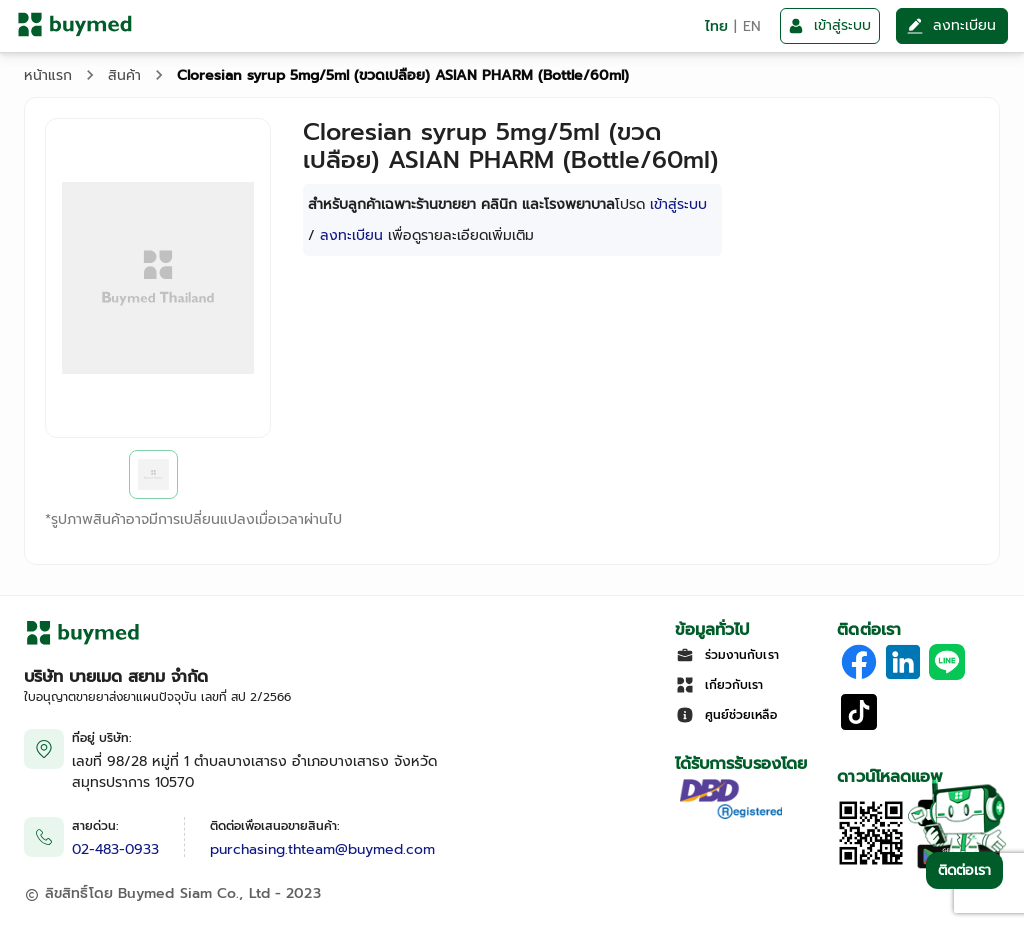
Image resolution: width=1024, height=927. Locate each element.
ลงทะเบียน (351, 235)
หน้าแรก (48, 75)
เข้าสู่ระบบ (678, 204)
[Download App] (871, 862)
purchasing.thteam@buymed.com (322, 849)
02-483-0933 (115, 849)
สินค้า (124, 75)
